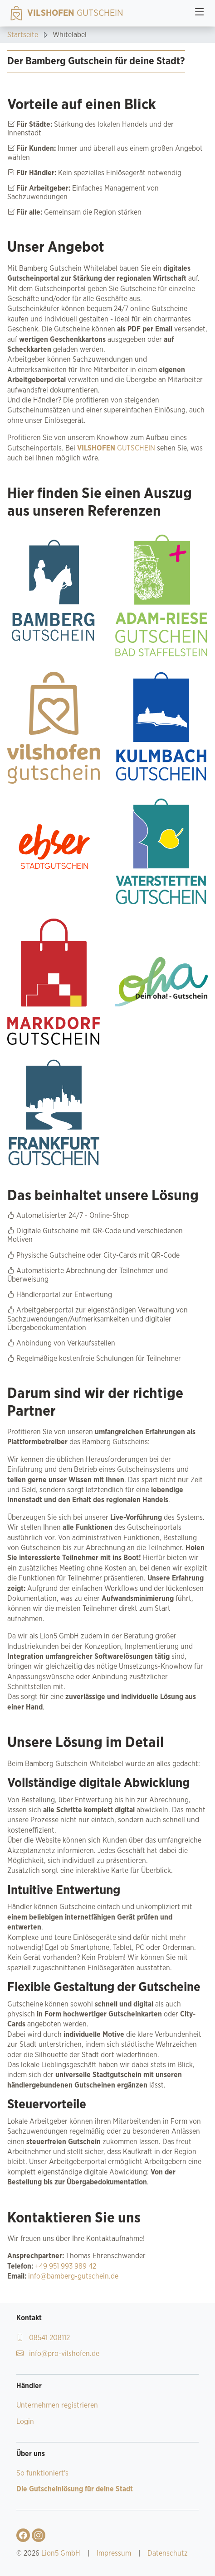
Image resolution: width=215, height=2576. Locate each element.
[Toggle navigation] (199, 13)
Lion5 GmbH (60, 2553)
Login (25, 2421)
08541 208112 (43, 2337)
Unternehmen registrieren (57, 2405)
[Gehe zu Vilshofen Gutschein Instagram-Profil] (38, 2535)
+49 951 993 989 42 (64, 2266)
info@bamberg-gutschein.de (72, 2276)
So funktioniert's (42, 2473)
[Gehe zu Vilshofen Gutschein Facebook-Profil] (23, 2535)
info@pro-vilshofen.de (57, 2353)
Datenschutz (167, 2553)
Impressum (114, 2553)
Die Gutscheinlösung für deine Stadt (74, 2489)
